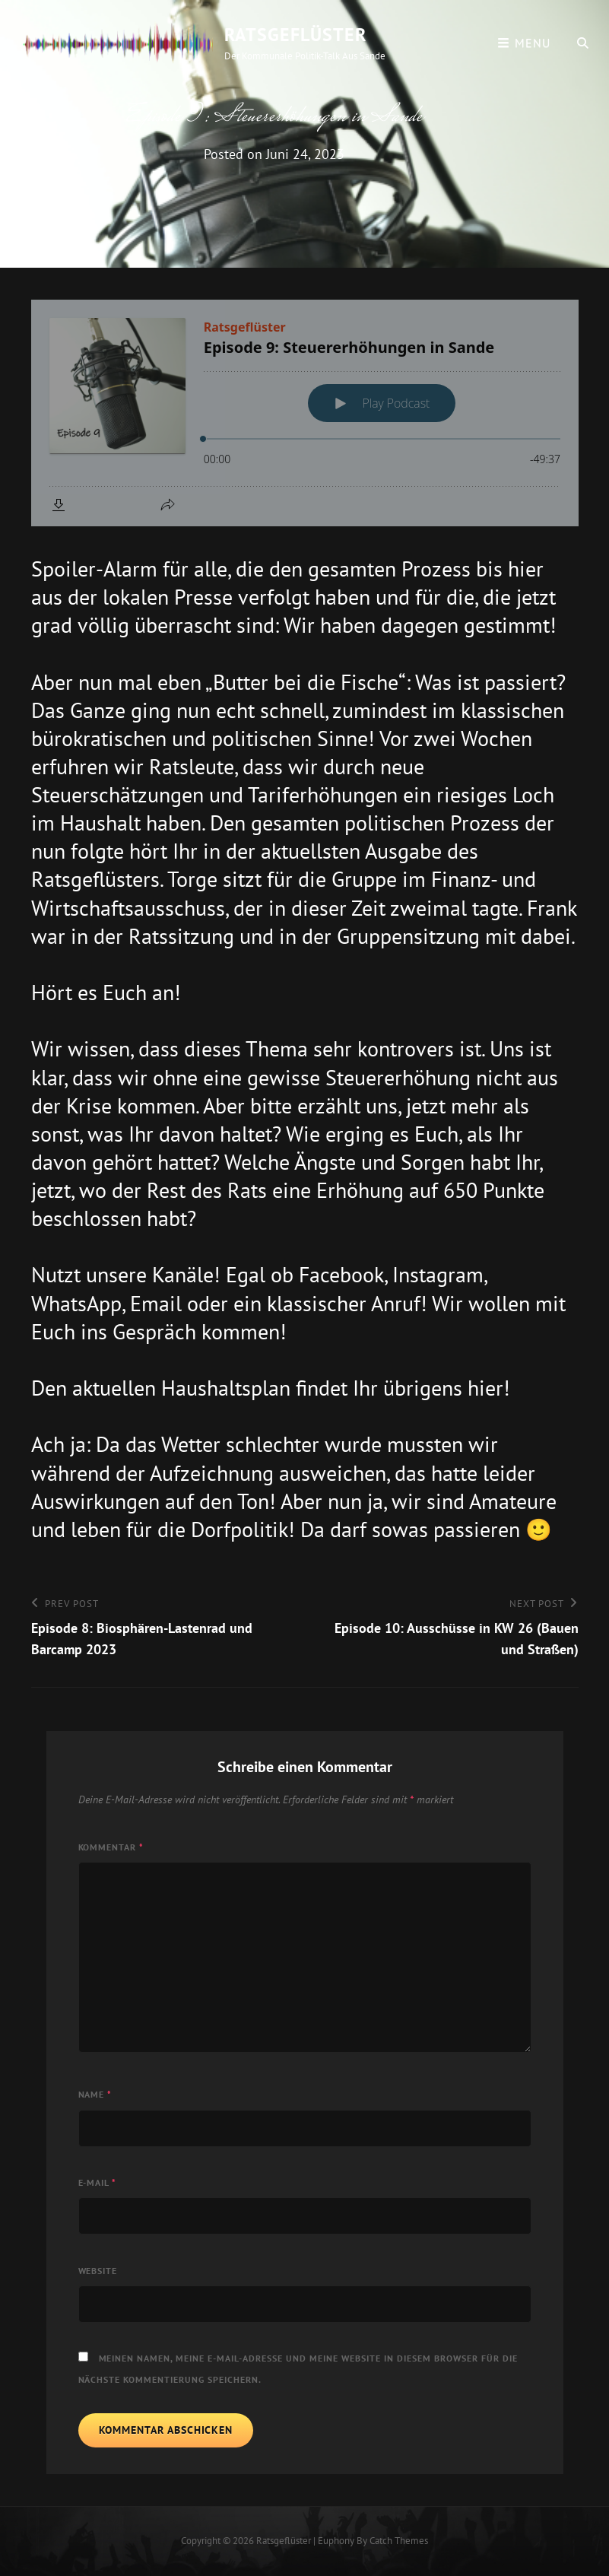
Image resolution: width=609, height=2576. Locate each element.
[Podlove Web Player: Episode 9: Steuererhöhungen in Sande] (305, 413)
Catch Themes (399, 2540)
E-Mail (97, 2182)
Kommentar (111, 1847)
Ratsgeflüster (295, 34)
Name (95, 2094)
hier (485, 1388)
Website (98, 2270)
